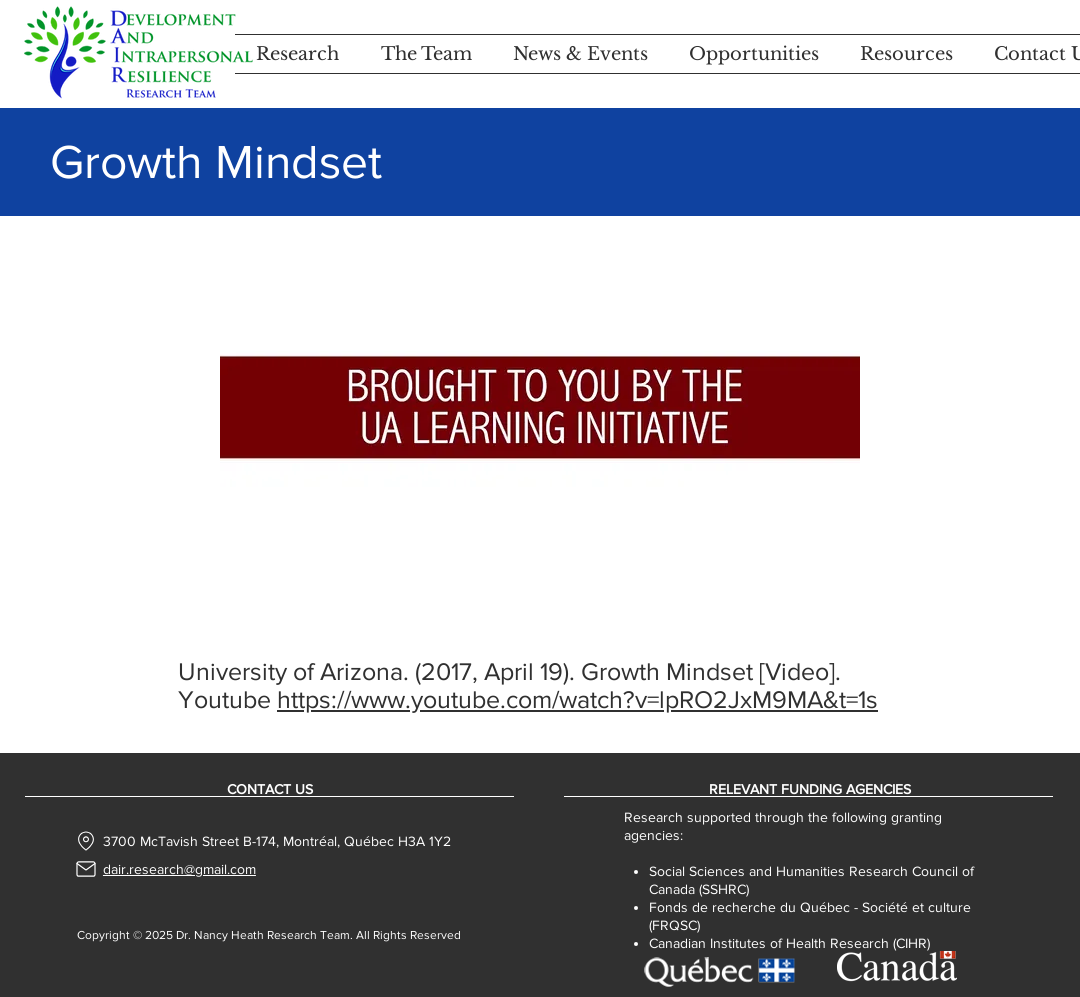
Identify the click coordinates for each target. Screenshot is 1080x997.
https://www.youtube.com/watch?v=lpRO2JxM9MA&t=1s (577, 699)
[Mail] (86, 869)
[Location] (86, 841)
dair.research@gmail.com (179, 869)
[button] (297, 54)
